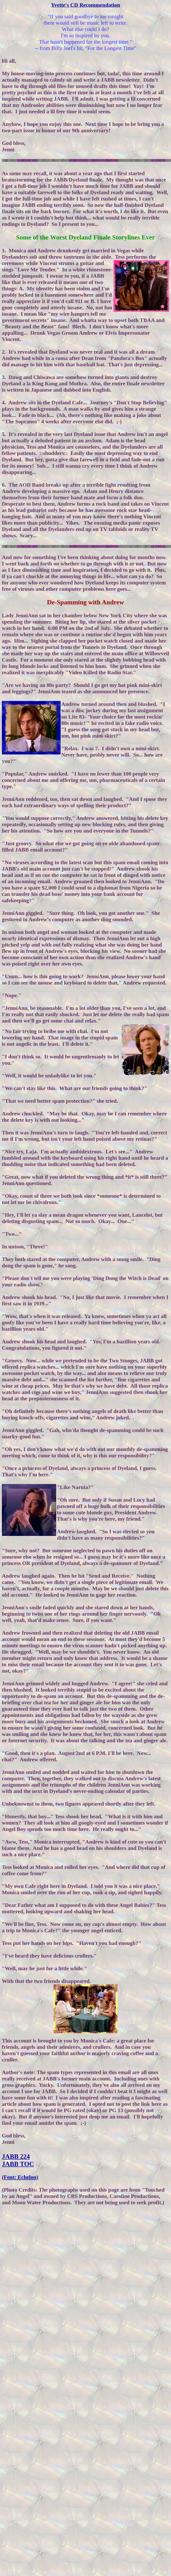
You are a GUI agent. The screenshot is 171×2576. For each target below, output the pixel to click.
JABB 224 (16, 2156)
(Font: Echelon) (20, 2177)
